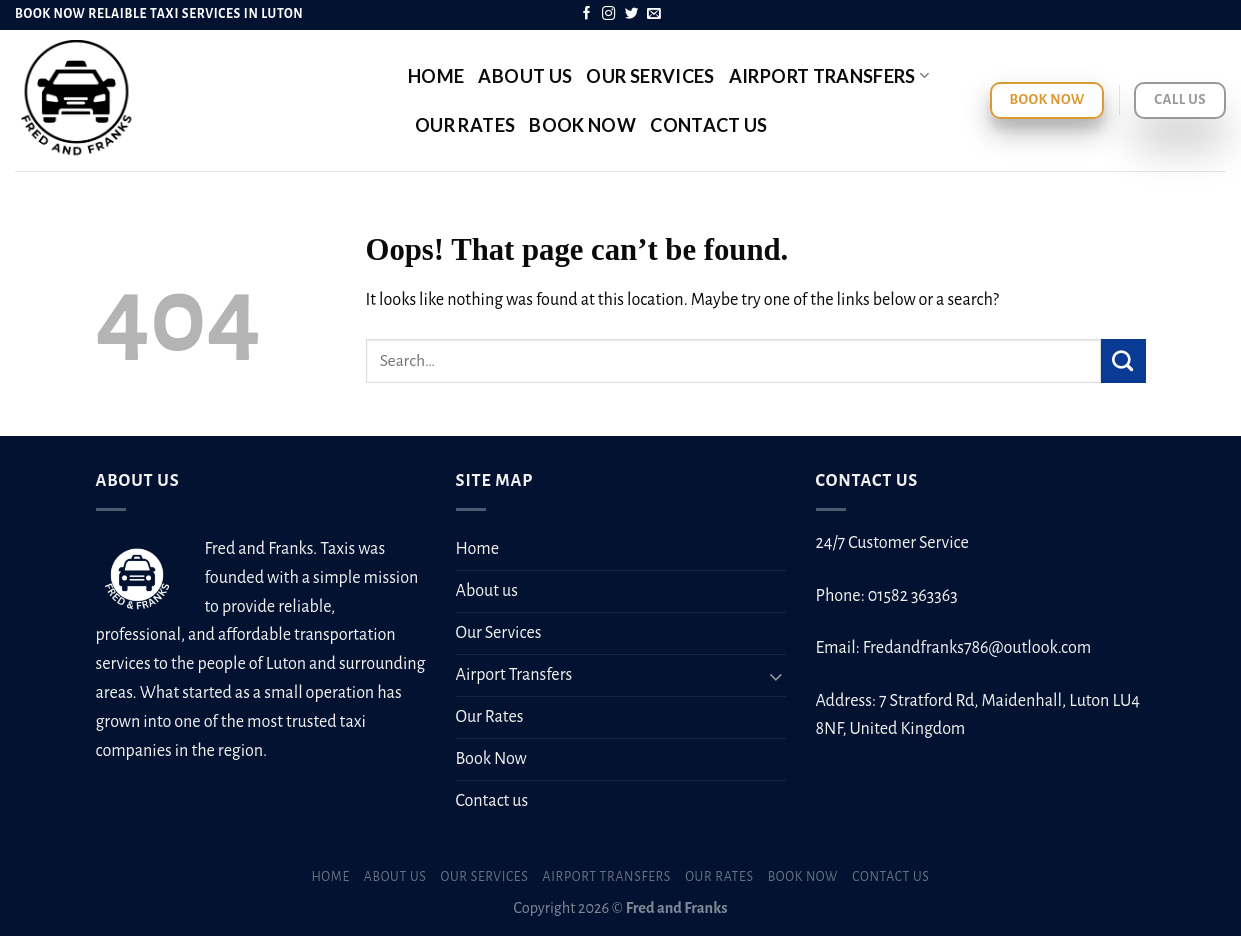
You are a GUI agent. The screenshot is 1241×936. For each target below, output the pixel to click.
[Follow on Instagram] (609, 14)
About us (525, 76)
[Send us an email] (654, 14)
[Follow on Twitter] (632, 14)
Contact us (709, 125)
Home (436, 76)
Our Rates (465, 125)
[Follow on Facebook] (587, 14)
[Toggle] (777, 675)
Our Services (650, 76)
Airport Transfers (829, 76)
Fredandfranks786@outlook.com (977, 648)
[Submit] (1123, 361)
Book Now (582, 125)
